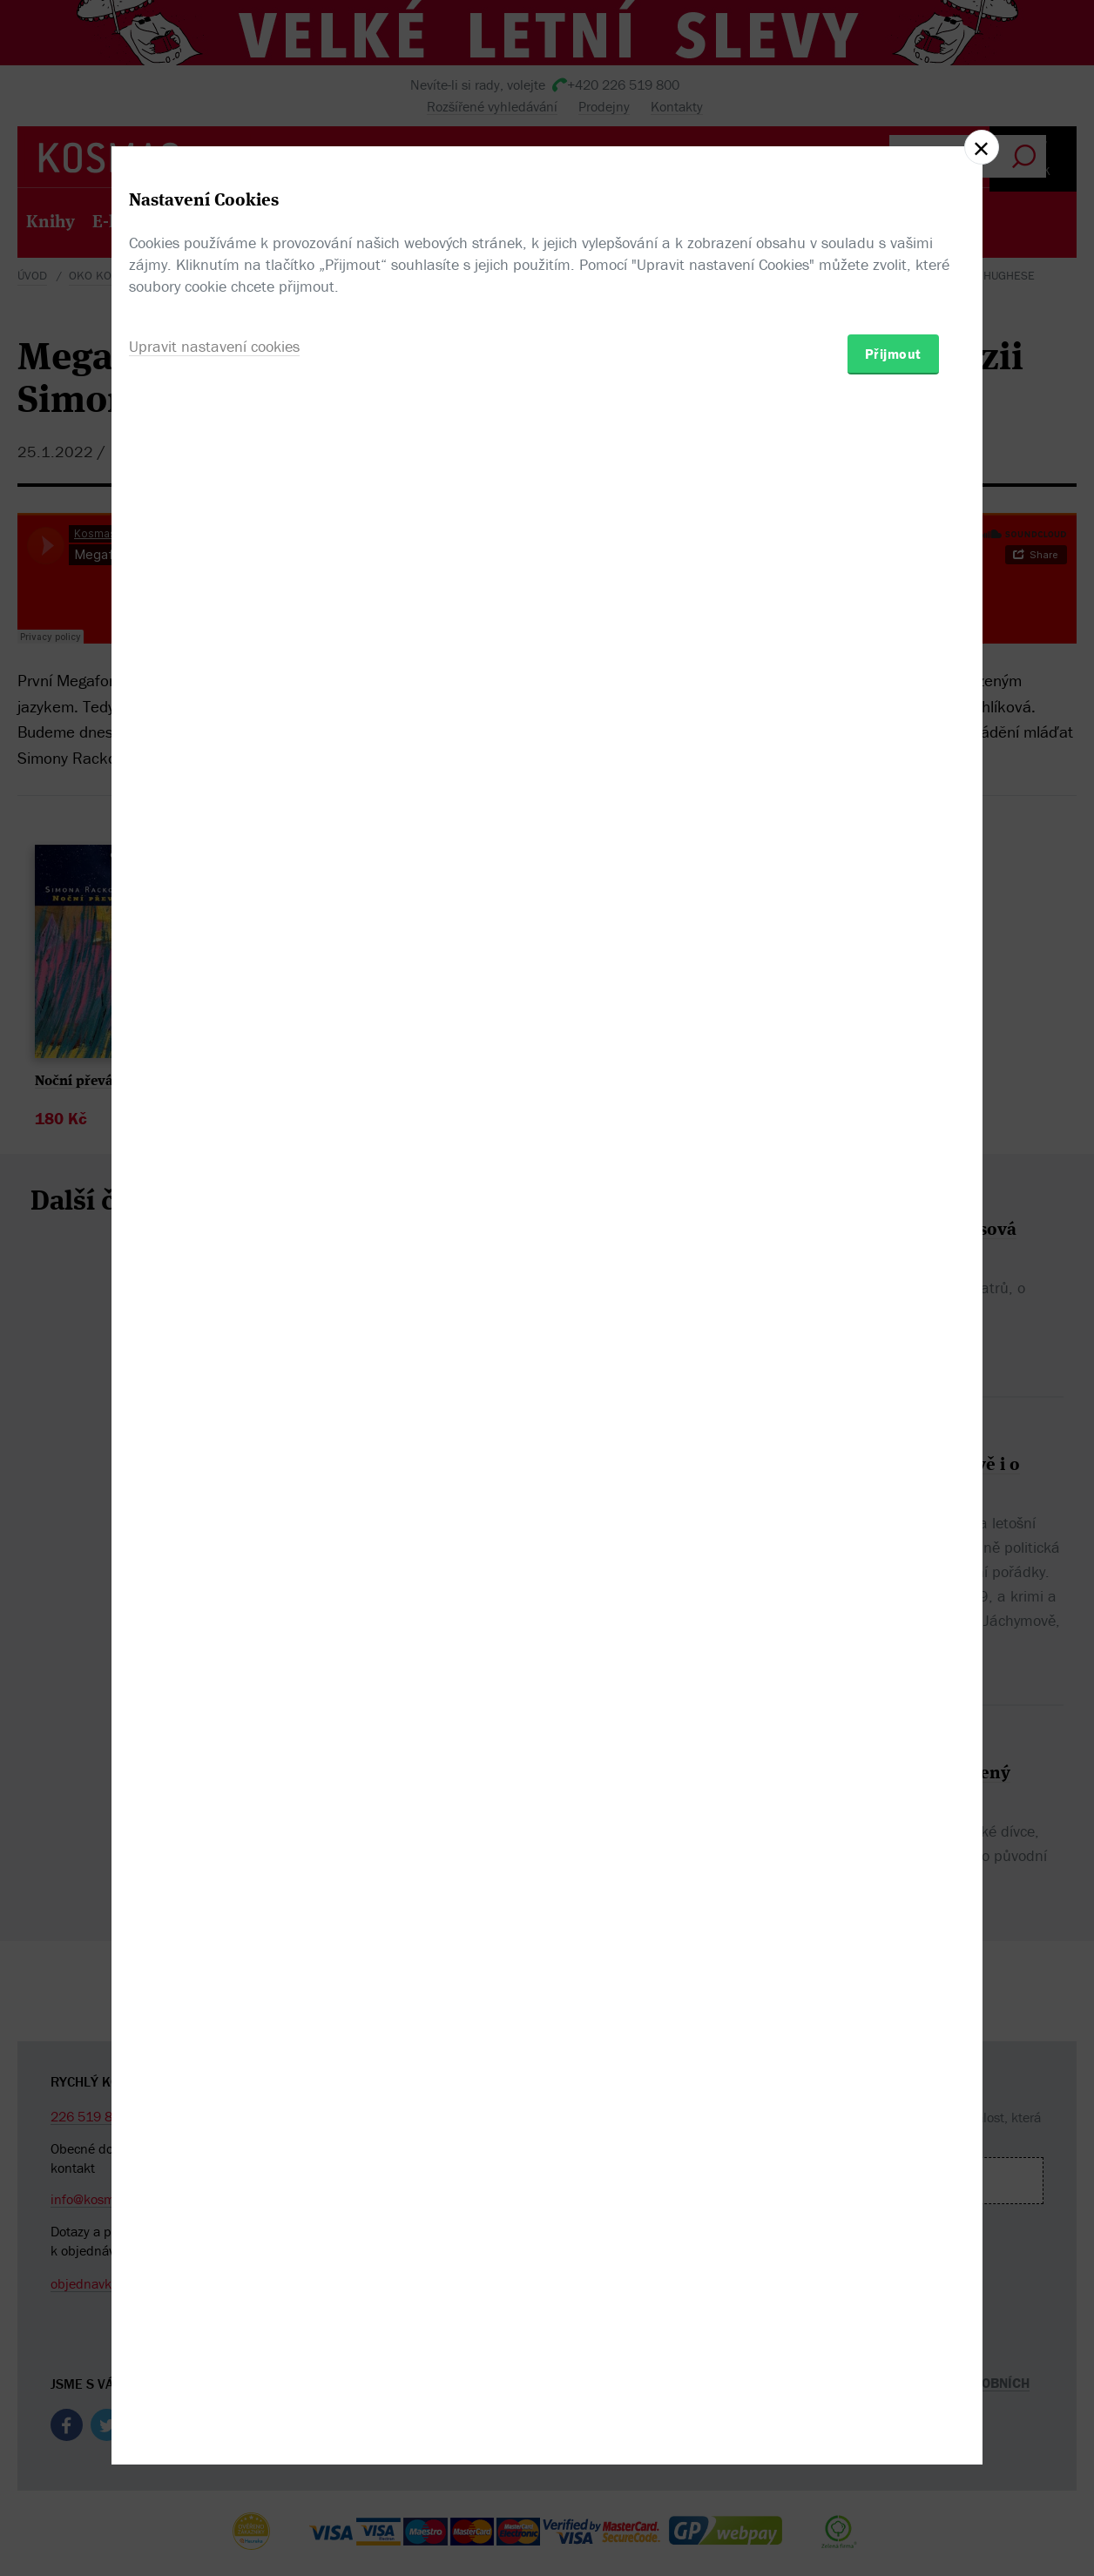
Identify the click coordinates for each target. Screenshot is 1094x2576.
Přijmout (893, 1390)
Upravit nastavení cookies (214, 1382)
